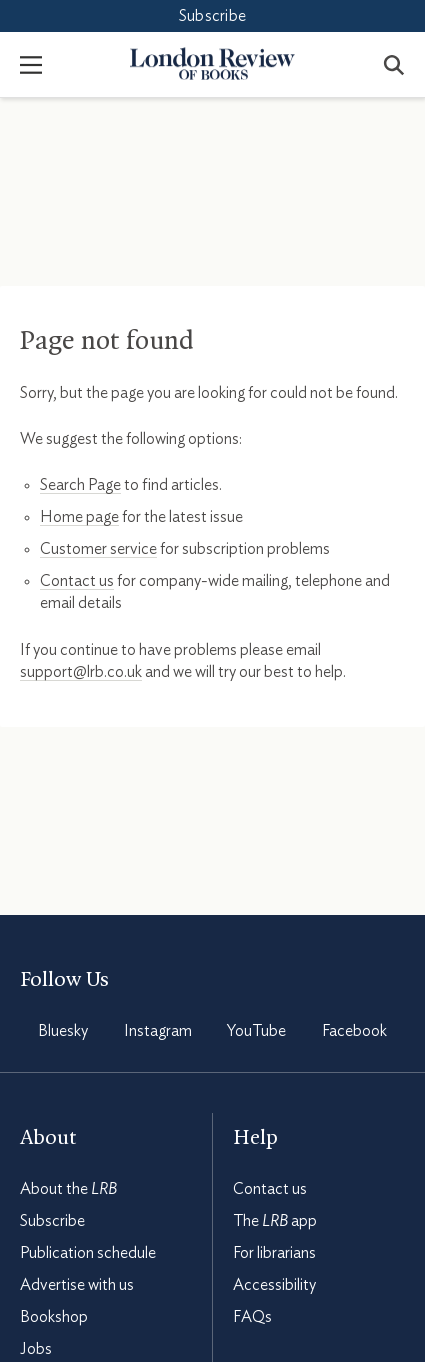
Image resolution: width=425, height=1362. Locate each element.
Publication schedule (88, 1253)
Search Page (80, 485)
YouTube (256, 1031)
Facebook (354, 1031)
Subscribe (212, 16)
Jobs (36, 1349)
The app (275, 1221)
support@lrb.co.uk (81, 672)
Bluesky (63, 1031)
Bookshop (54, 1317)
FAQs (252, 1317)
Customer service (98, 549)
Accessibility (274, 1285)
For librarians (274, 1253)
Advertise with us (77, 1285)
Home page (79, 517)
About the (68, 1189)
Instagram (158, 1031)
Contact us (77, 581)
